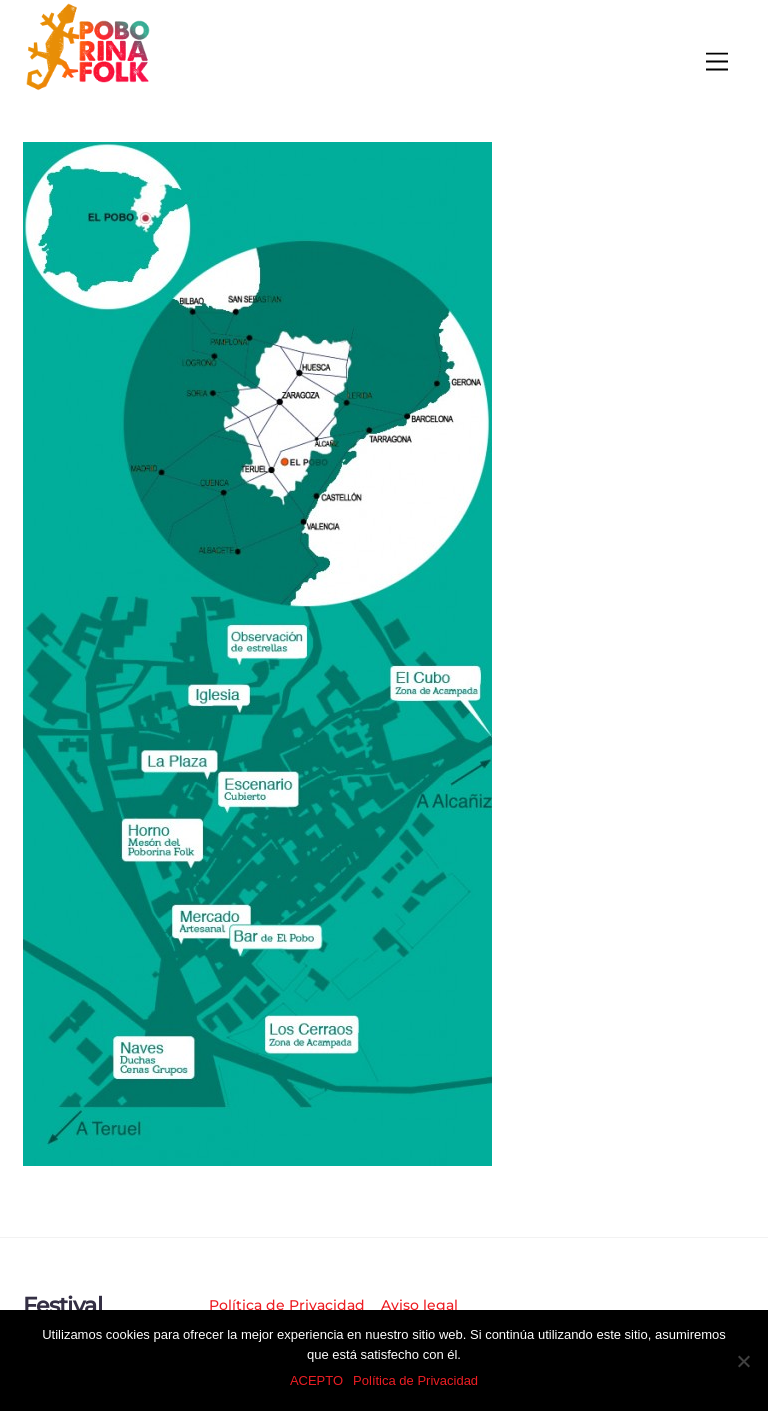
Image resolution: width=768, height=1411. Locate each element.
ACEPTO (316, 1380)
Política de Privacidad (287, 1305)
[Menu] (717, 62)
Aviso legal (419, 1305)
